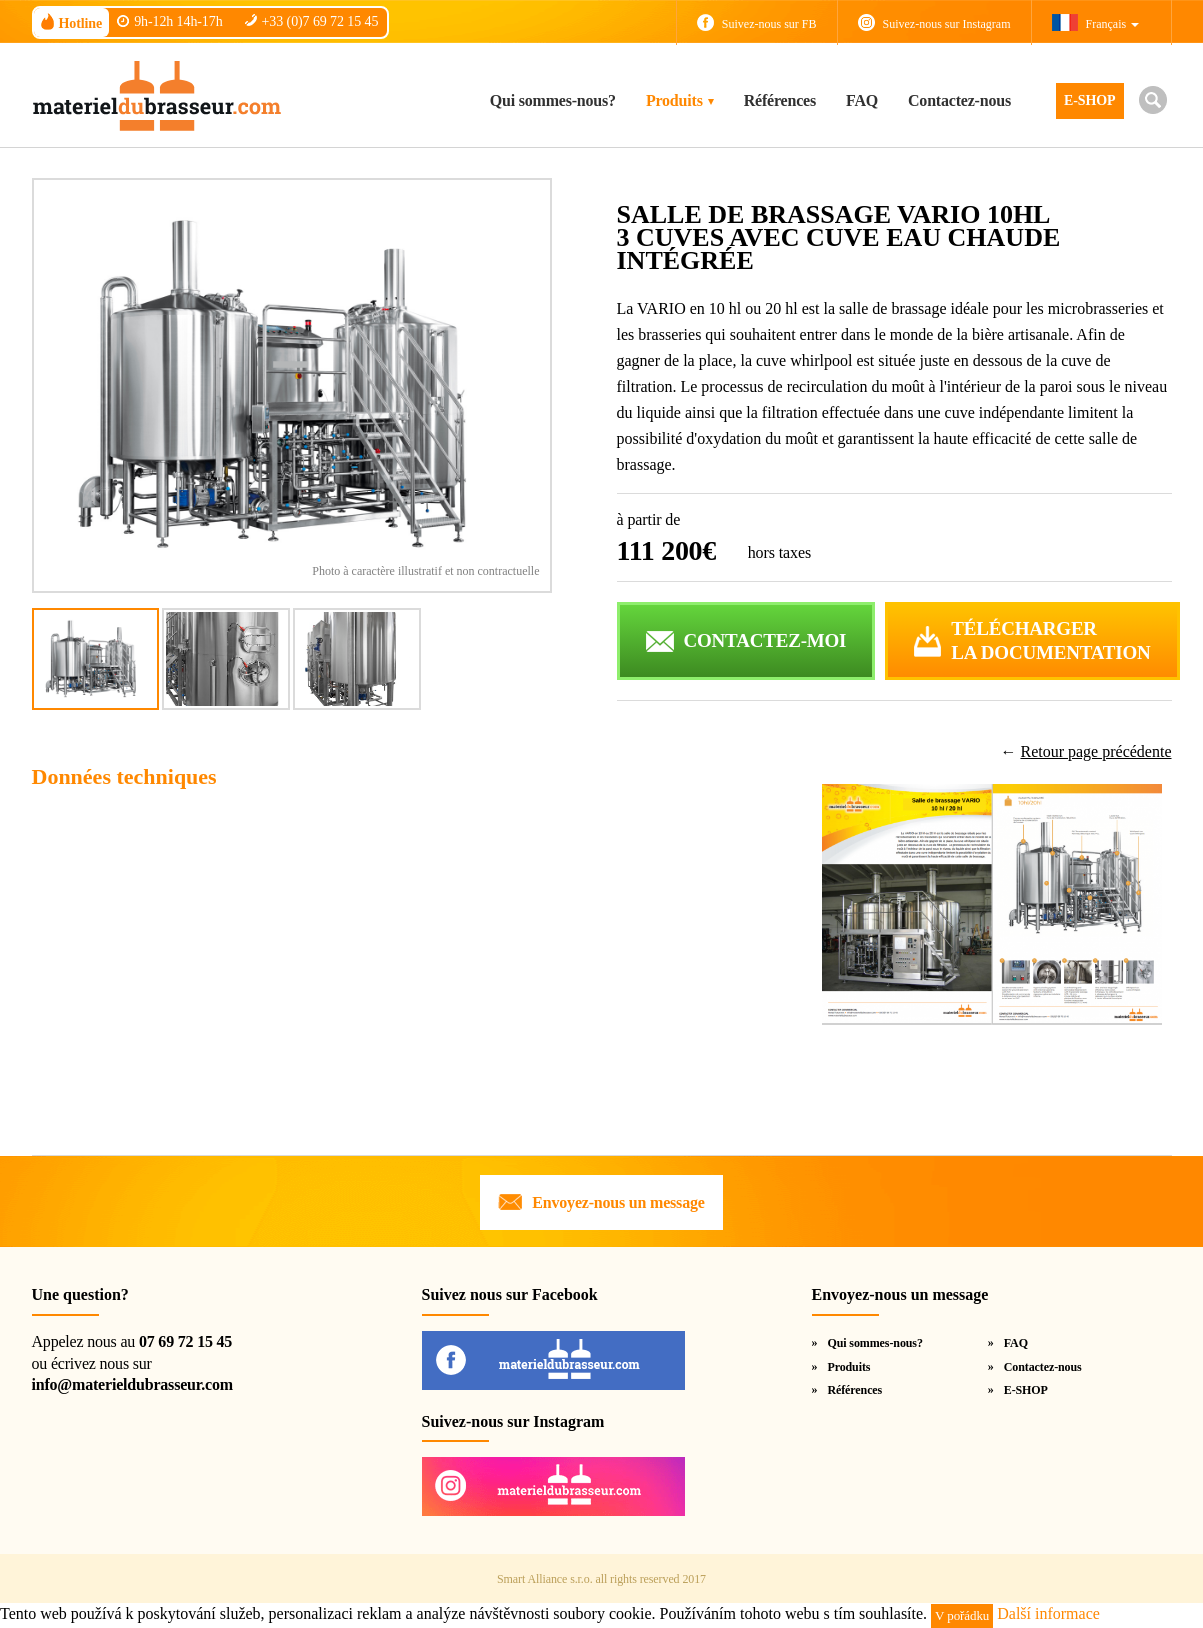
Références (780, 100)
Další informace (1048, 1613)
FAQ (862, 100)
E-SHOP (1090, 100)
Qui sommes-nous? (553, 100)
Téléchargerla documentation (1050, 641)
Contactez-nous (959, 100)
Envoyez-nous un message (618, 1202)
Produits (674, 100)
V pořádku (962, 1615)
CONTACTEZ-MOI (765, 640)
